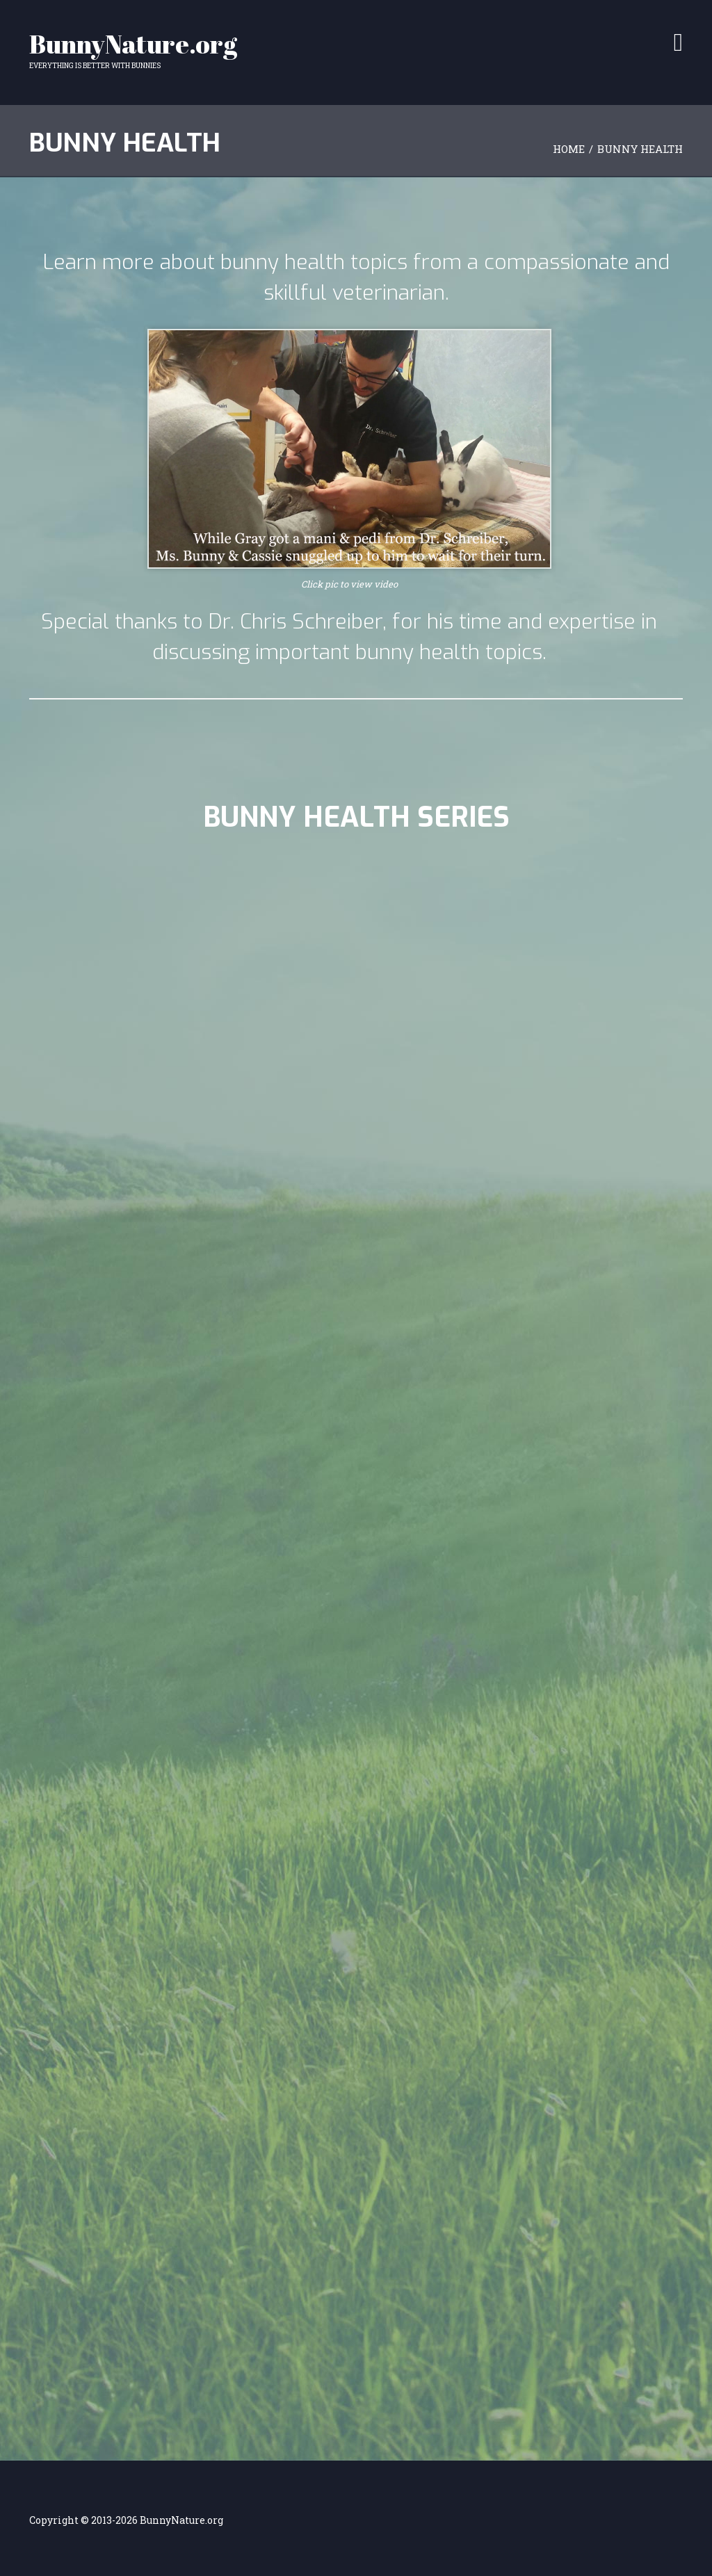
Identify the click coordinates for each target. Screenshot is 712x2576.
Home (569, 149)
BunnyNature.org (133, 43)
